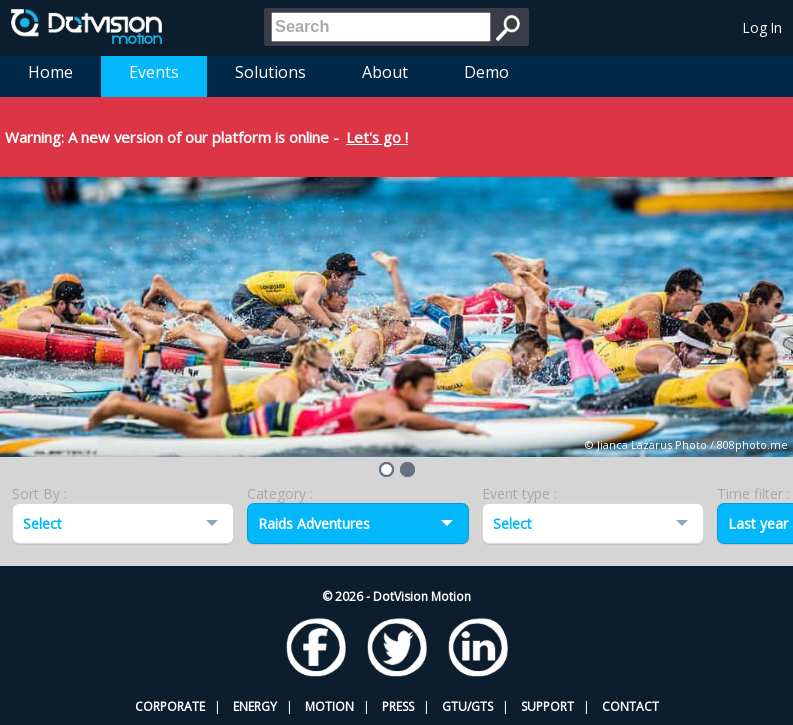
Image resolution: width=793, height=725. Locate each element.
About (385, 72)
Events (154, 72)
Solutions (270, 72)
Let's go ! (377, 137)
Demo (486, 72)
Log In (762, 27)
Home (50, 72)
